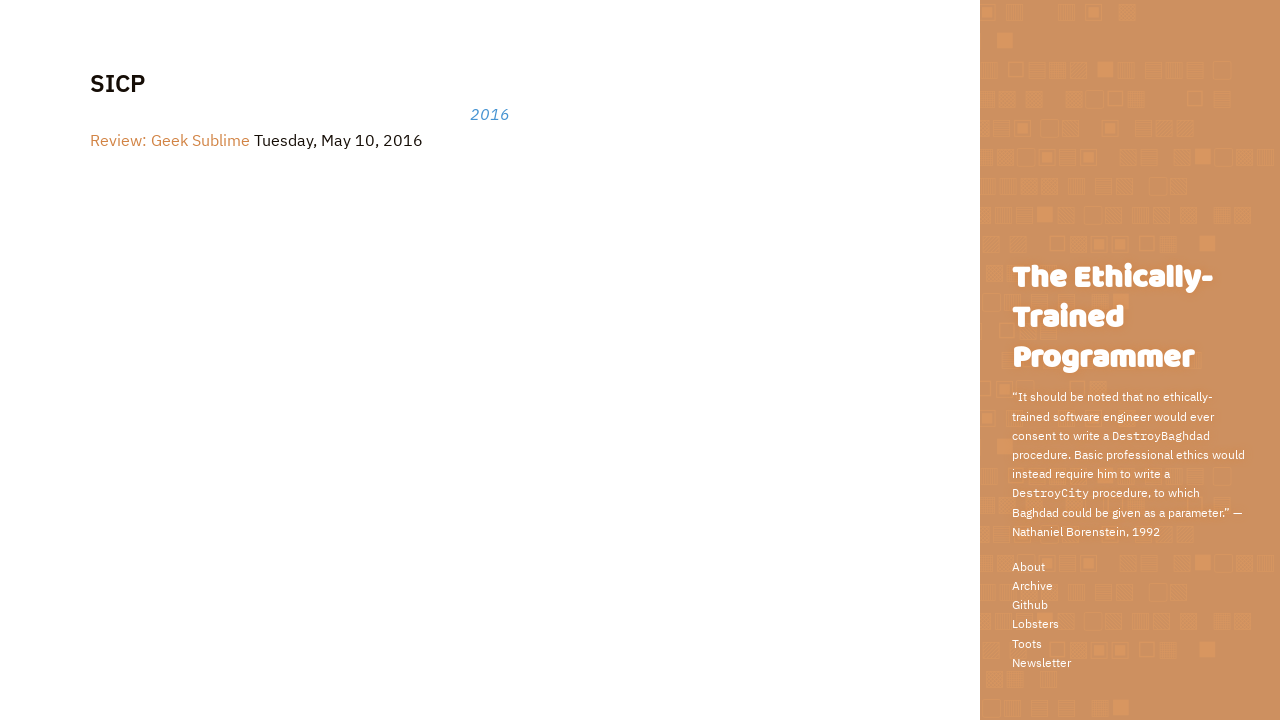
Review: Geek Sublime (170, 140)
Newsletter (1041, 662)
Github (1030, 604)
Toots (1027, 643)
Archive (1032, 585)
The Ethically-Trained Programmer (1112, 318)
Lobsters (1035, 623)
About (1028, 566)
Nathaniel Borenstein (1069, 531)
